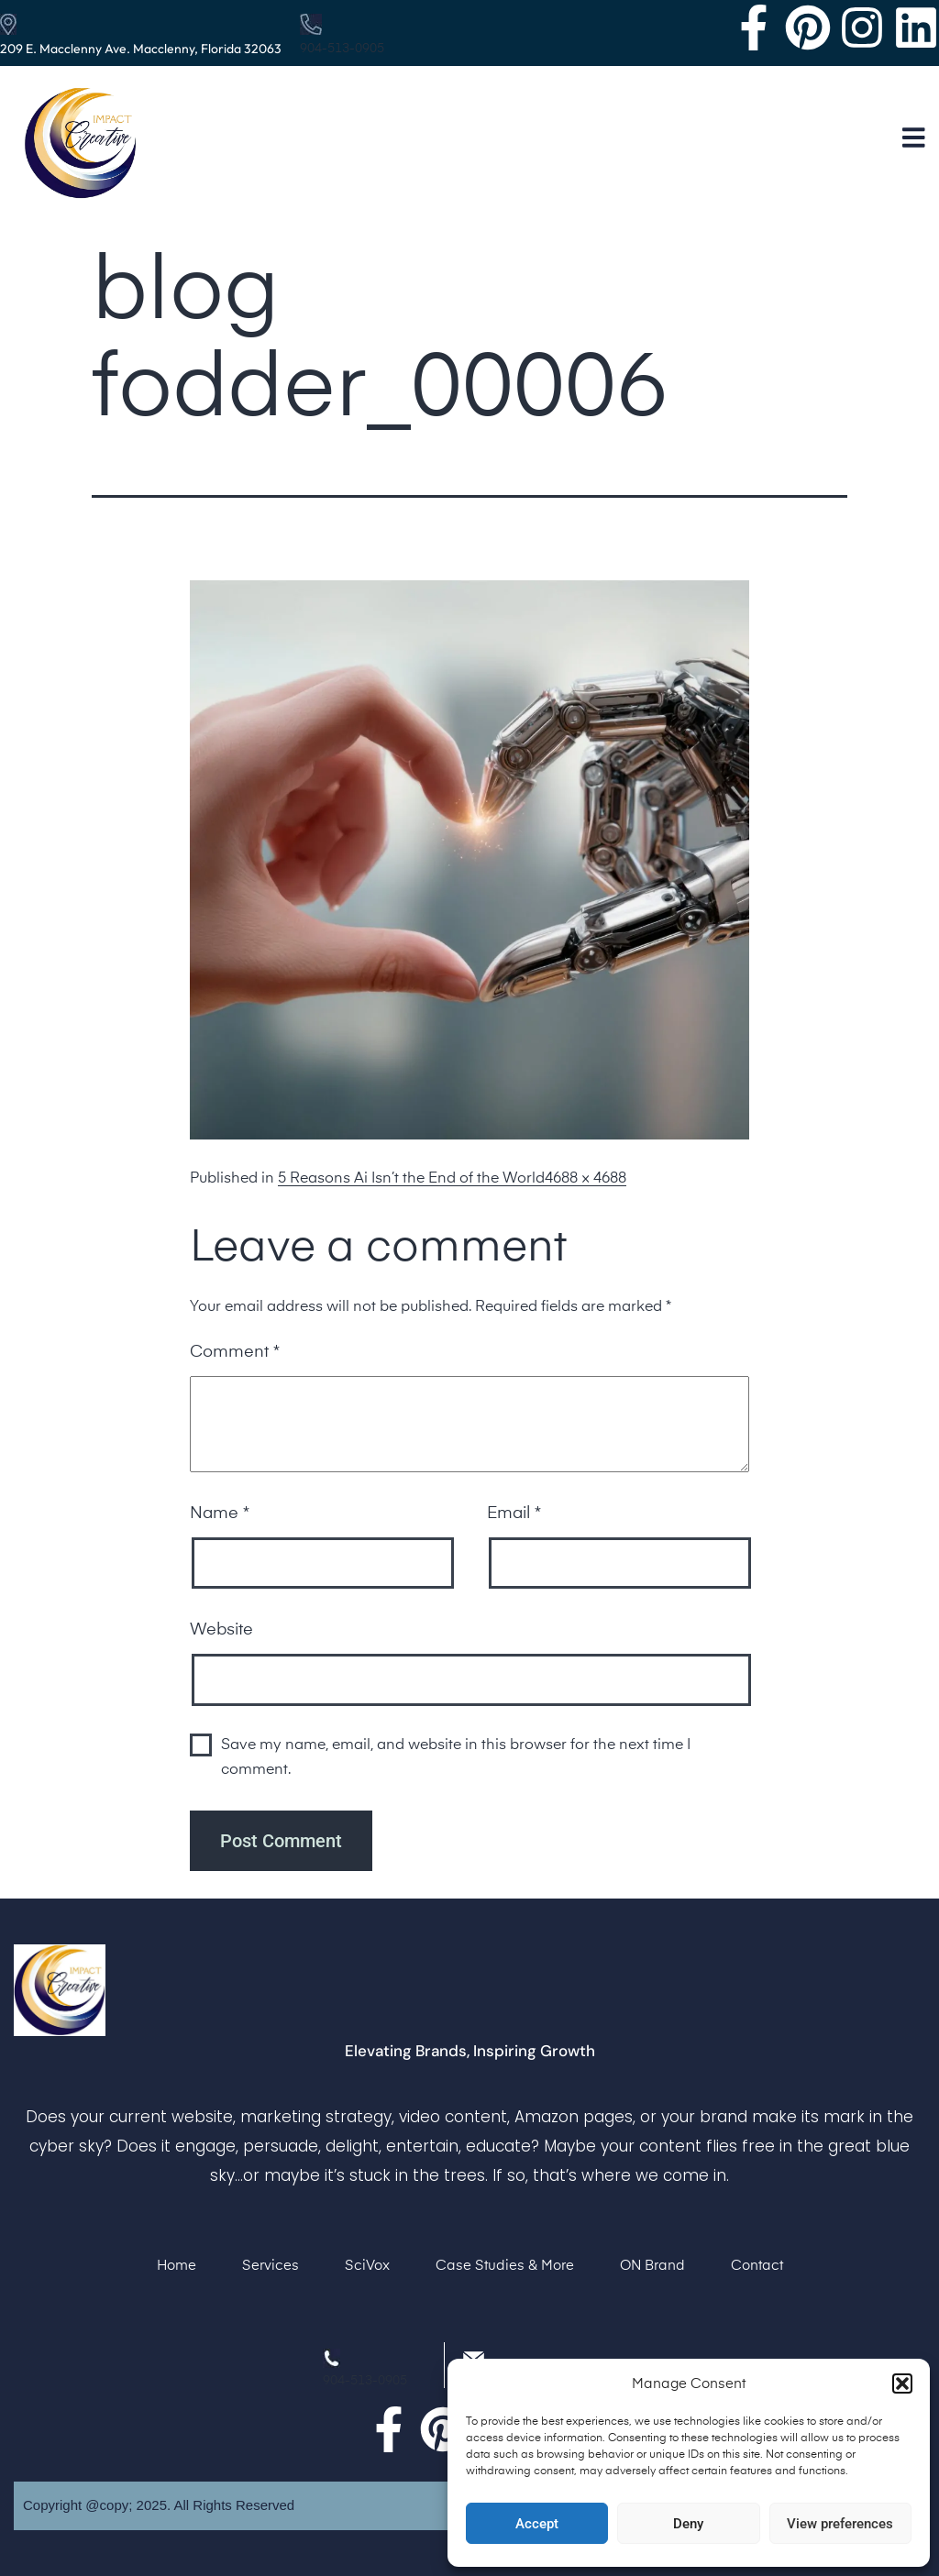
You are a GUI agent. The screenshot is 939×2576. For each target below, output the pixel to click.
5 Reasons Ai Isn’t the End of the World (411, 1179)
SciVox (367, 2266)
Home (176, 2266)
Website (221, 1630)
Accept (536, 2523)
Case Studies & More (505, 2266)
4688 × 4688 (585, 1179)
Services (270, 2266)
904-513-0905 (342, 48)
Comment (235, 1352)
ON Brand (652, 2266)
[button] (902, 2383)
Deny (688, 2523)
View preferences (840, 2523)
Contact (757, 2266)
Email (514, 1513)
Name (219, 1513)
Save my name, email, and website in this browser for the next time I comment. (455, 1758)
